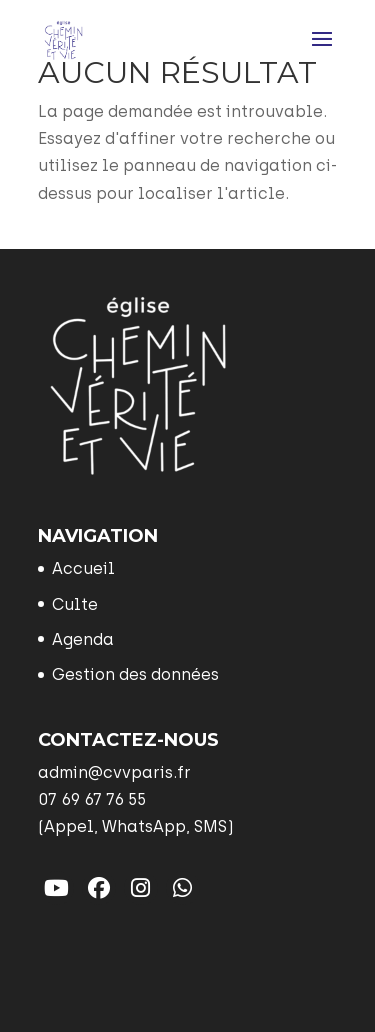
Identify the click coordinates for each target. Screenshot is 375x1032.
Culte (75, 604)
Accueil (83, 568)
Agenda (83, 639)
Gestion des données (135, 674)
